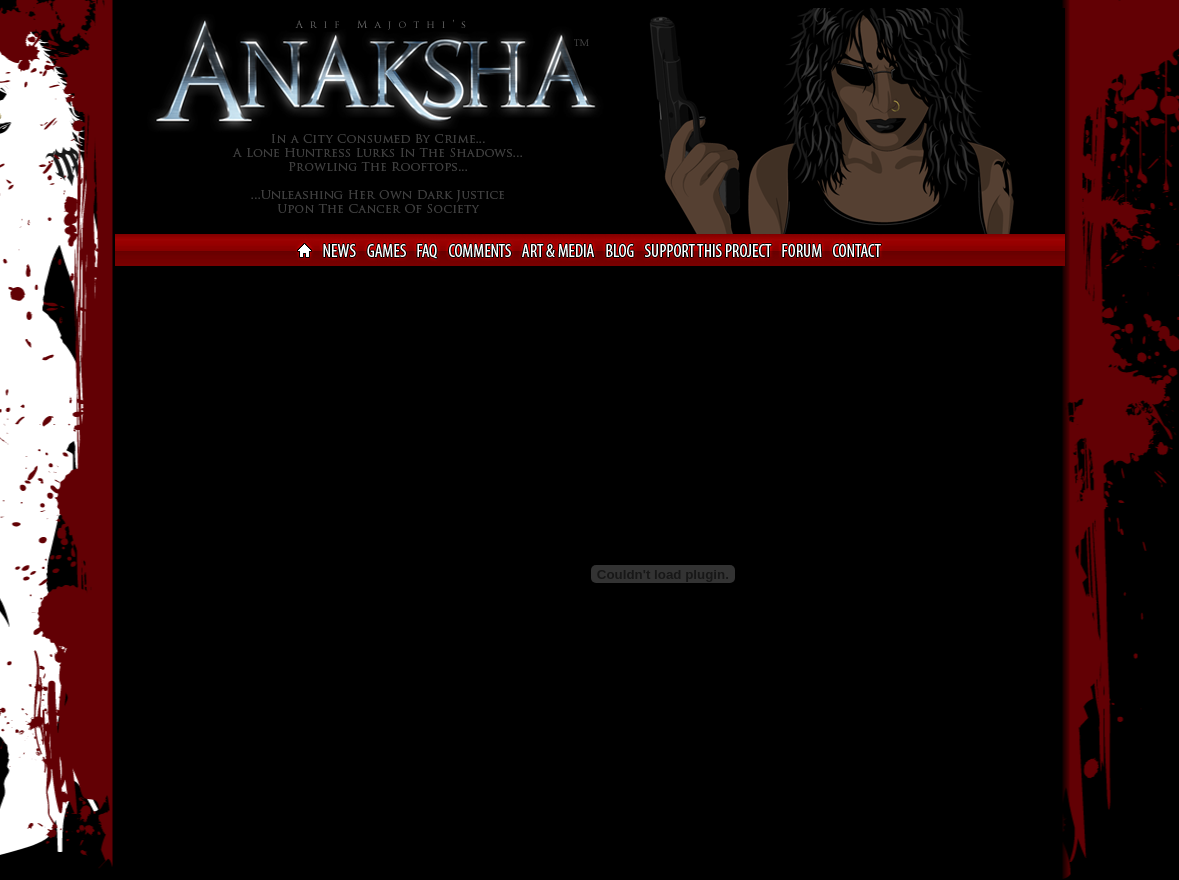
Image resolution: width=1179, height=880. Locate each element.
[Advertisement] (195, 571)
